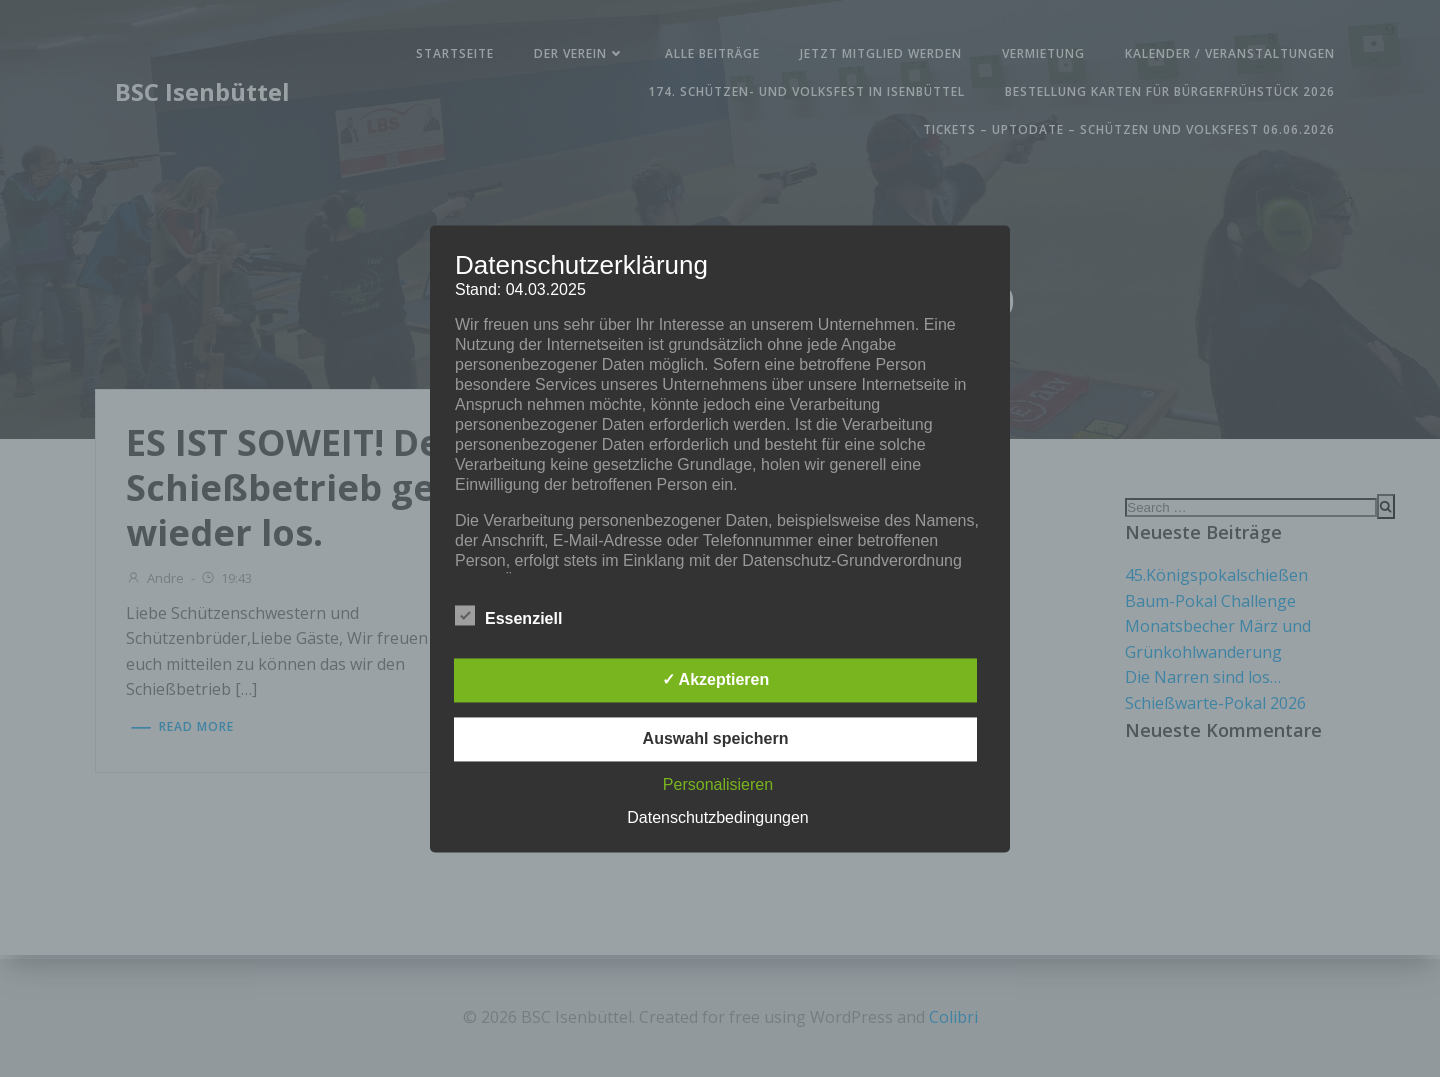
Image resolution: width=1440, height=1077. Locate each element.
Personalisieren (718, 784)
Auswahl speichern (716, 738)
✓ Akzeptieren (716, 679)
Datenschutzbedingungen (717, 817)
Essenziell (508, 615)
